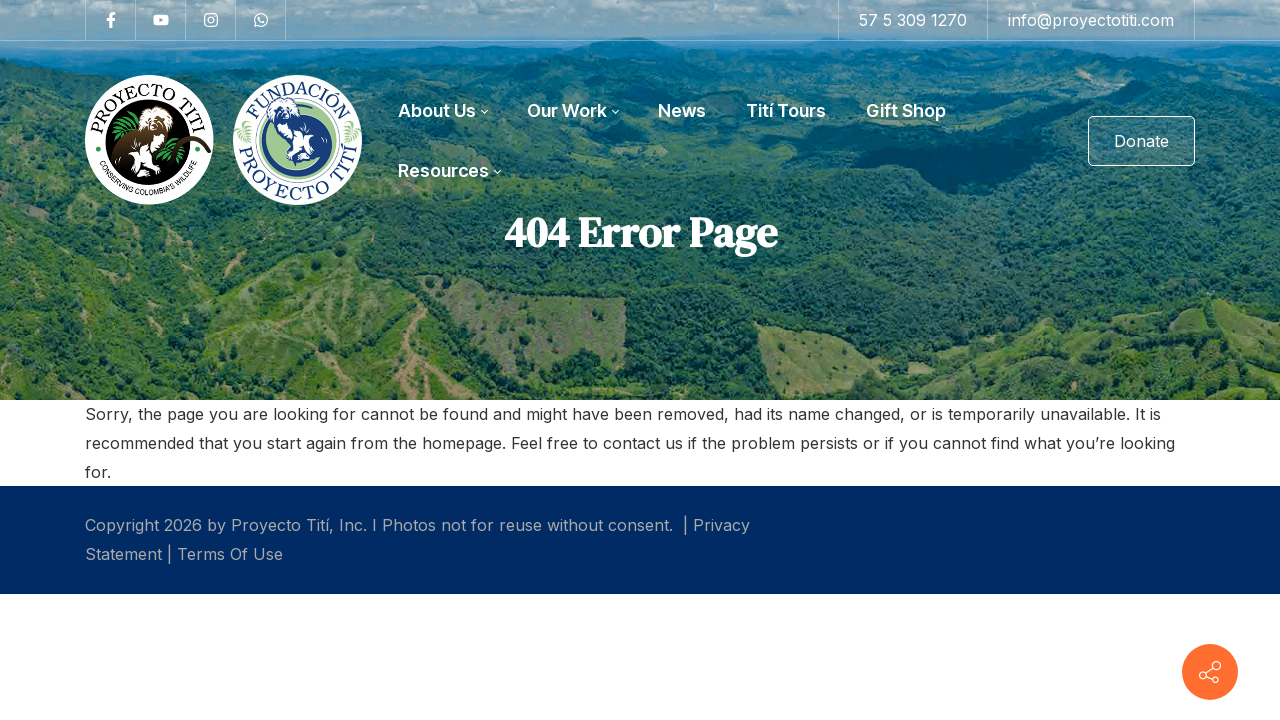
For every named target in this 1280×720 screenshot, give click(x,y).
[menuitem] (442, 111)
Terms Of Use (230, 554)
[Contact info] (1210, 672)
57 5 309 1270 (913, 20)
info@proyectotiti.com (1091, 20)
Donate (1141, 141)
